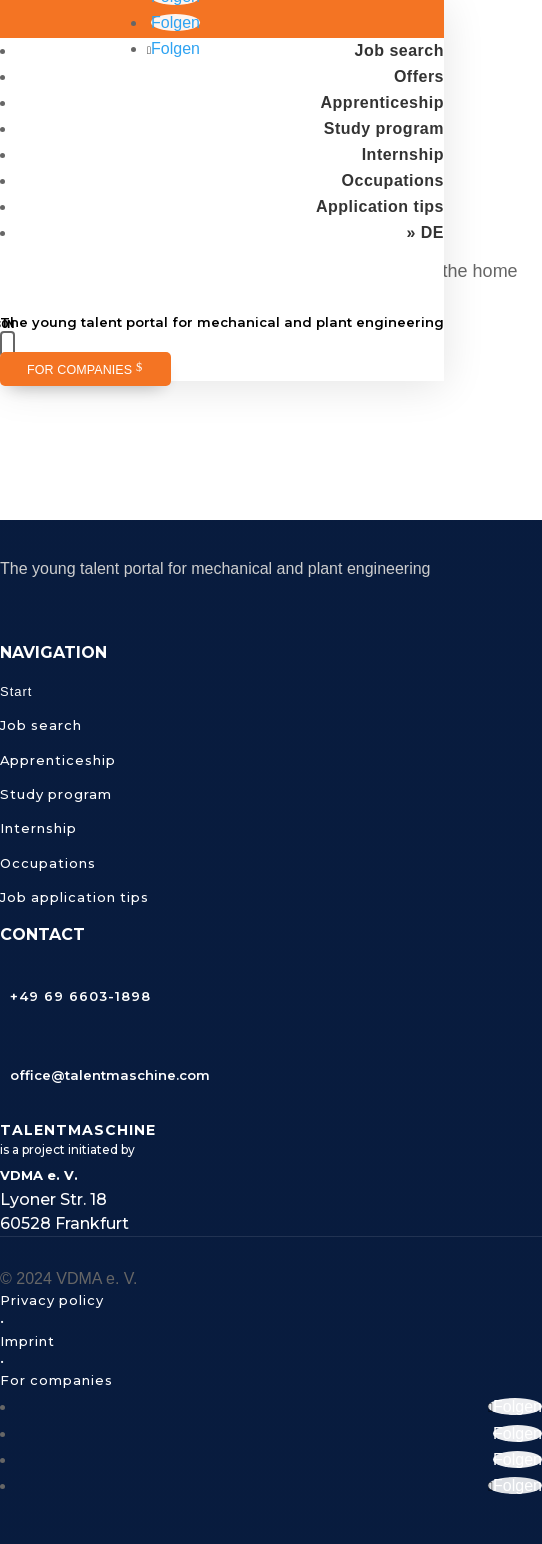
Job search (399, 50)
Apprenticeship (382, 102)
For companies (79, 370)
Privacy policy (52, 1300)
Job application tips (74, 897)
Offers (419, 76)
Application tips (380, 206)
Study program (384, 128)
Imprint (27, 1341)
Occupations (393, 180)
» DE (425, 232)
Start (16, 691)
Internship (403, 154)
